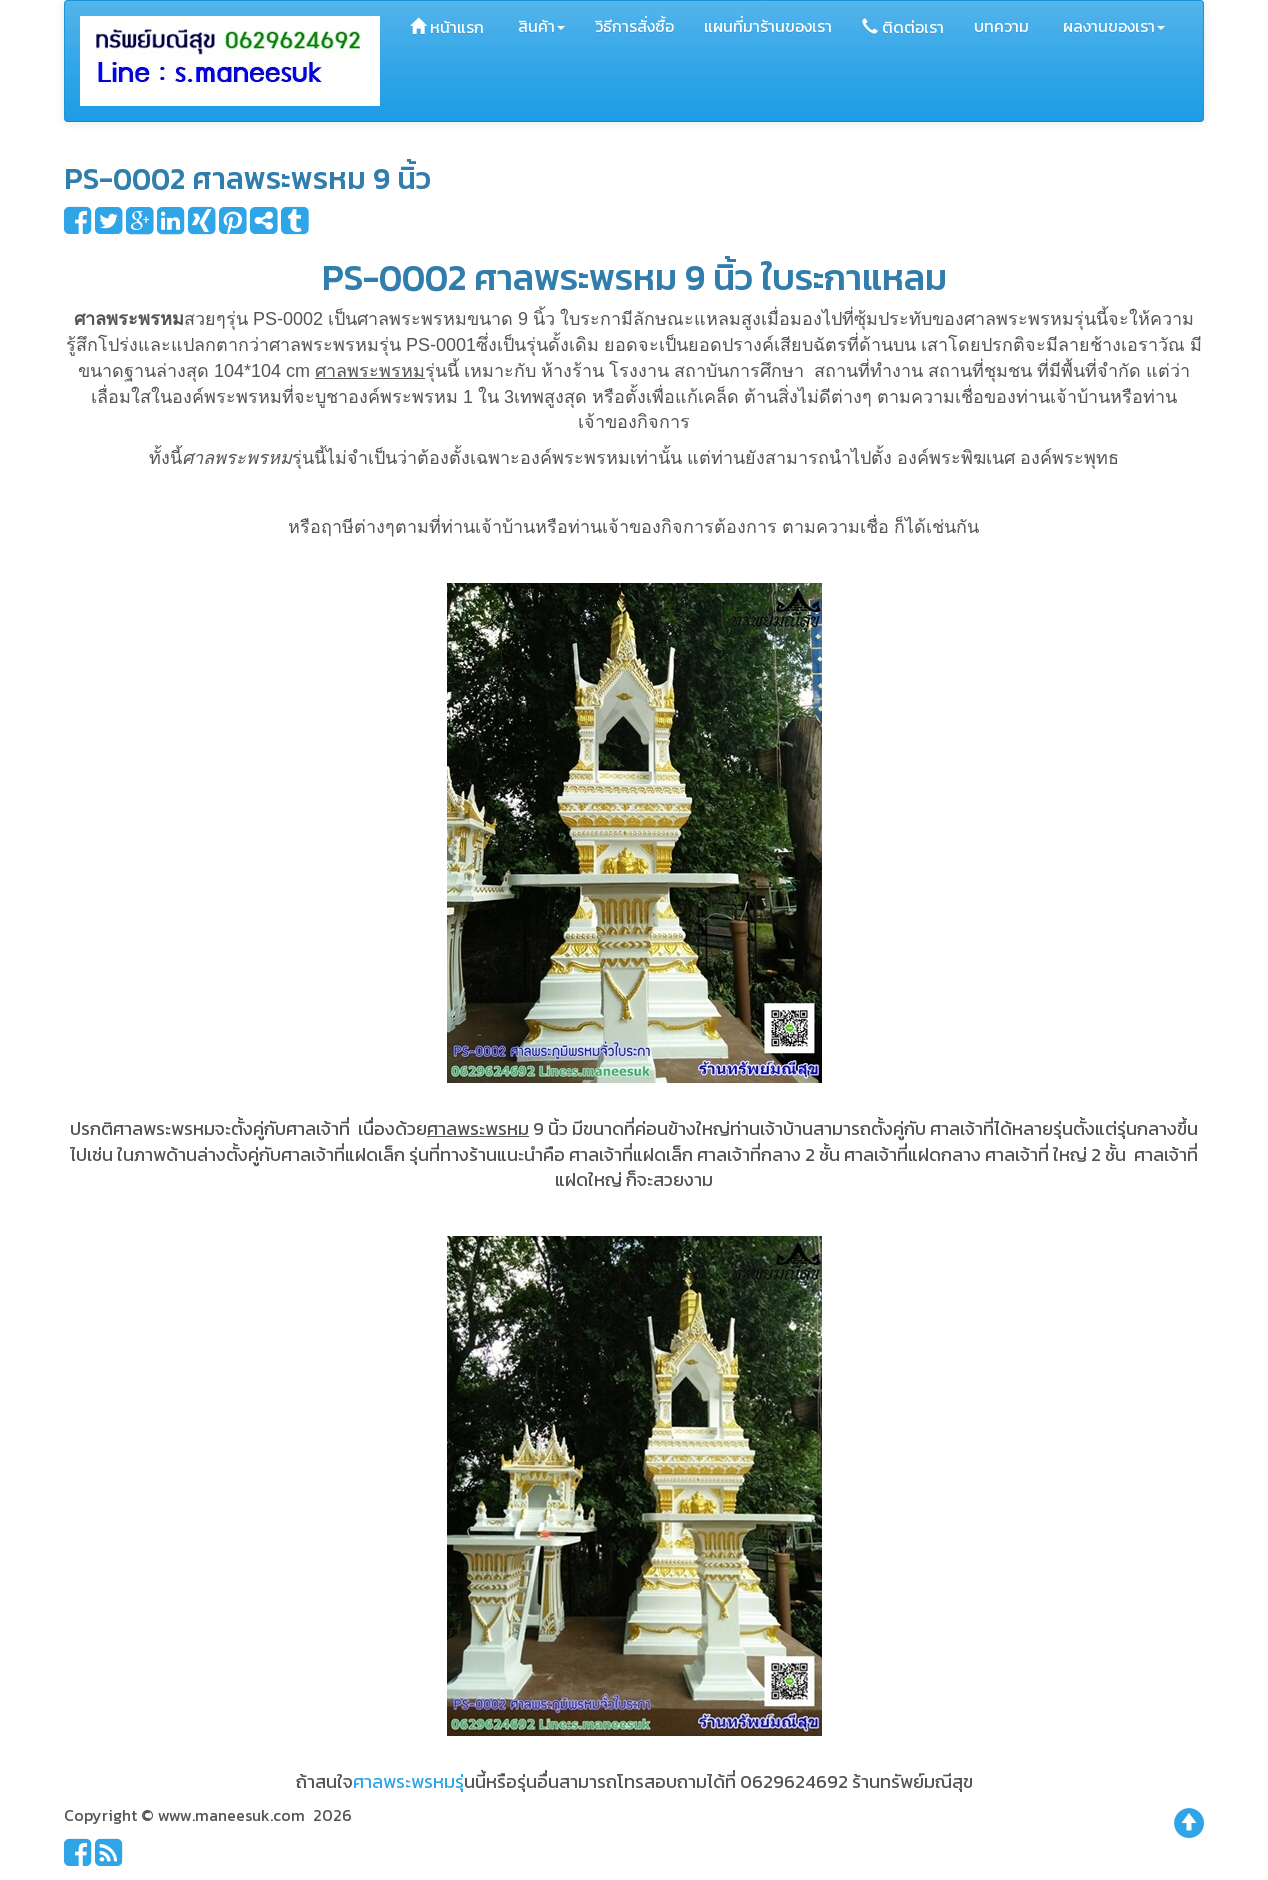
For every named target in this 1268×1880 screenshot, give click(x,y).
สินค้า (539, 26)
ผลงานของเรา (1112, 26)
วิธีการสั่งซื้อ (634, 26)
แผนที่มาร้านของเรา (768, 26)
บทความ (1001, 26)
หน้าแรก (447, 27)
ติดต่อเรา (903, 27)
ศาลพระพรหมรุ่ (408, 1781)
